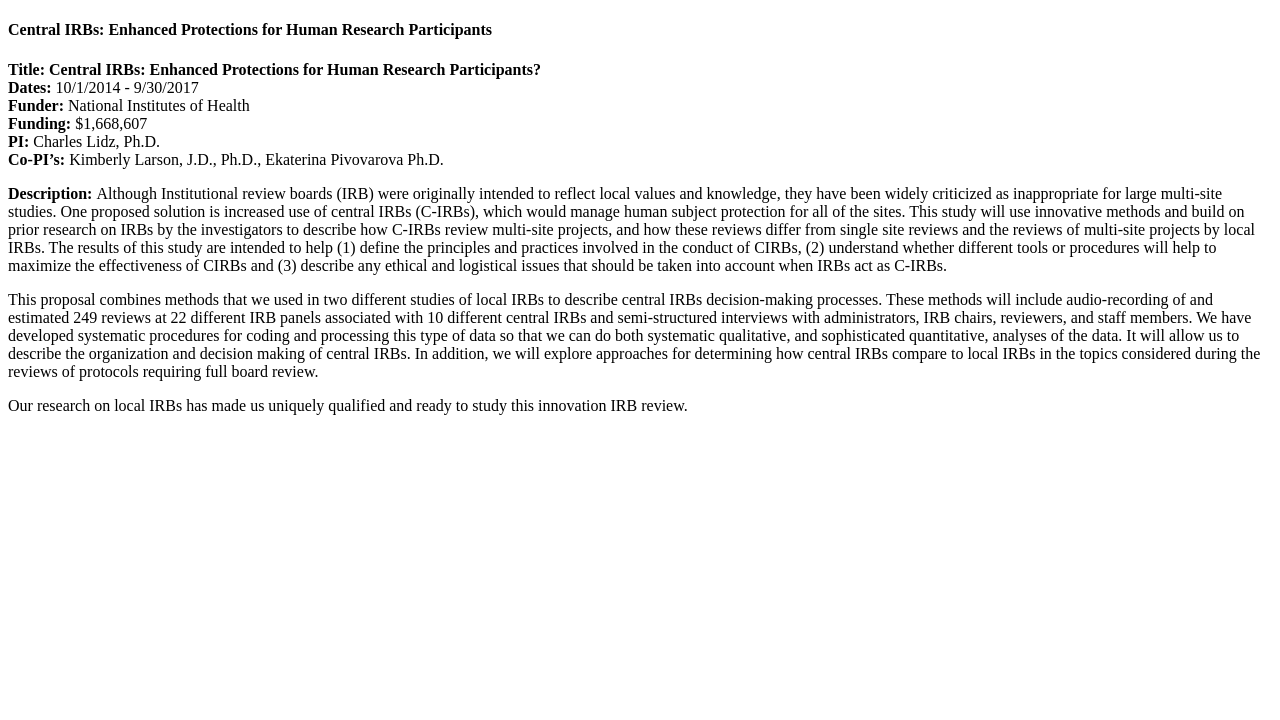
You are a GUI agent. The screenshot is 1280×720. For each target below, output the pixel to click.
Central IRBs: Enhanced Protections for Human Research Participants (250, 29)
